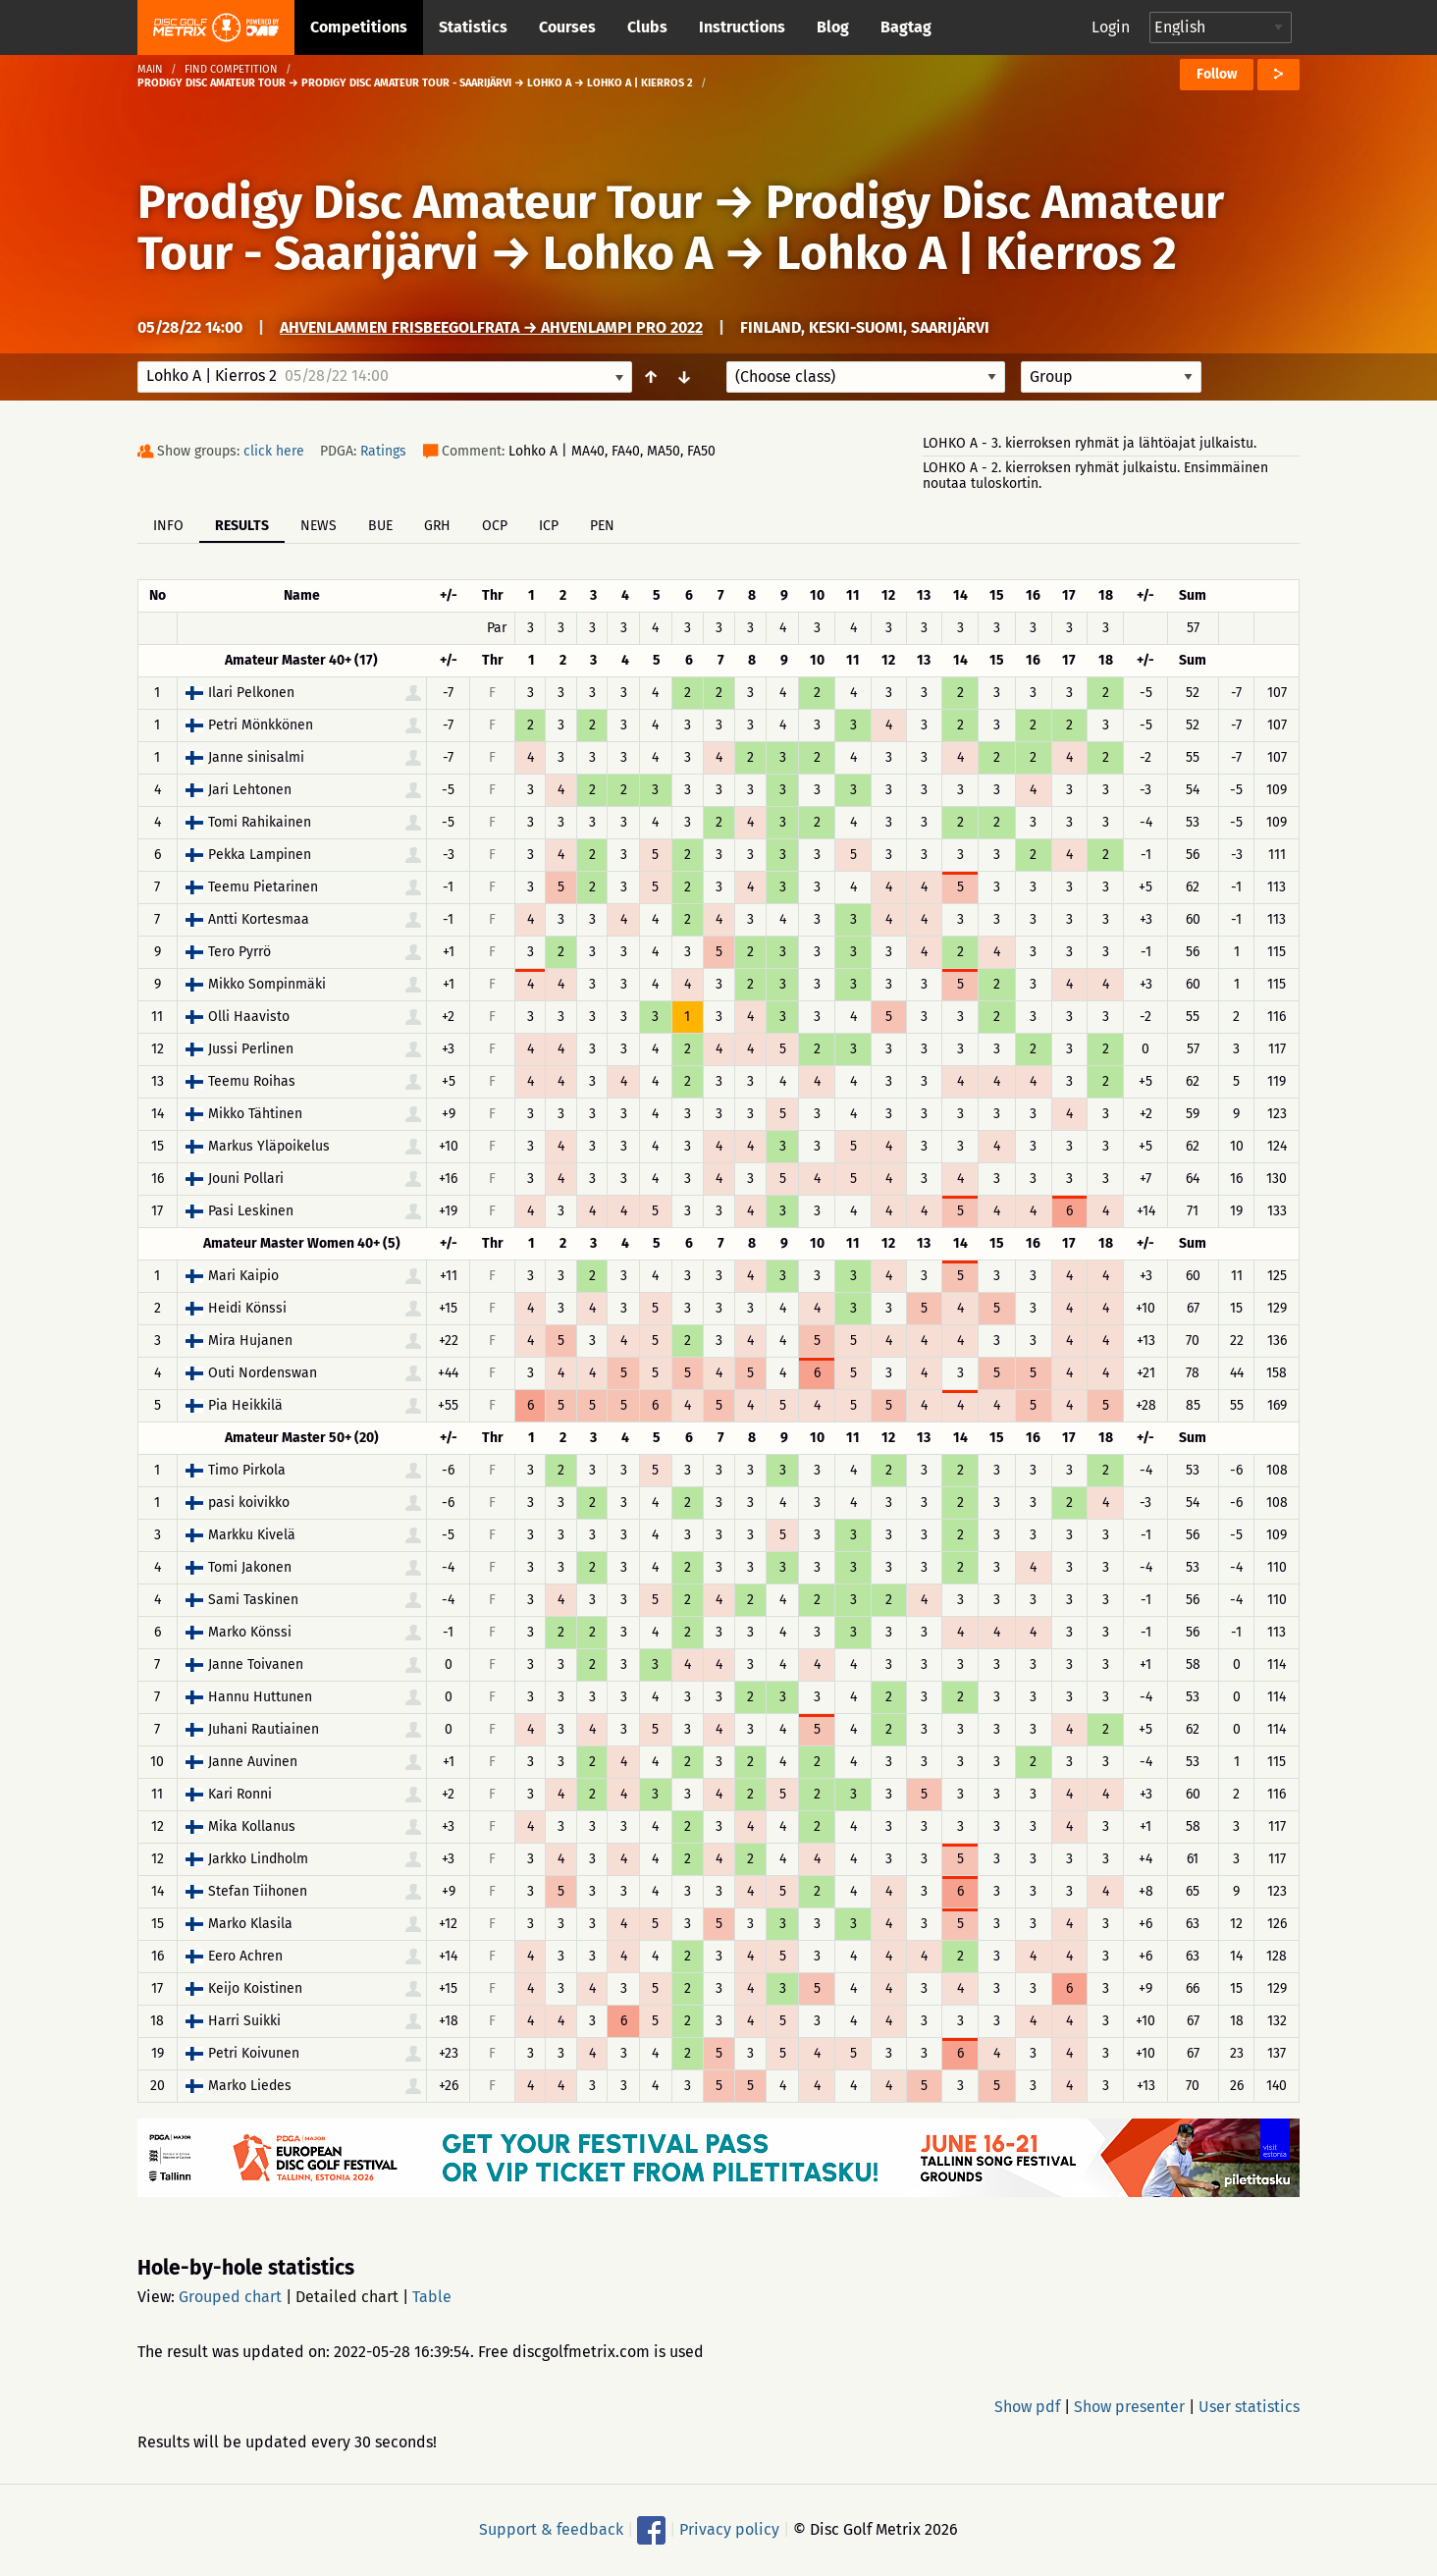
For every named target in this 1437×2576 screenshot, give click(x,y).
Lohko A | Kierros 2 (976, 253)
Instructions (742, 27)
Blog (833, 27)
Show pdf (1027, 2406)
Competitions (358, 27)
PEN (602, 525)
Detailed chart (347, 2296)
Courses (567, 27)
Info (168, 525)
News (318, 525)
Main (150, 69)
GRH (437, 525)
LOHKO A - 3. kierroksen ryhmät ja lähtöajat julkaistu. (1089, 443)
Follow (1217, 74)
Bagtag (905, 27)
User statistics (1249, 2406)
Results (242, 525)
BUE (380, 525)
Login (1110, 27)
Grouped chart (230, 2296)
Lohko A (628, 253)
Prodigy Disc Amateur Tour (419, 202)
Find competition (231, 69)
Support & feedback (551, 2529)
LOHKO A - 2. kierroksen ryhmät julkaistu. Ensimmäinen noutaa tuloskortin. (1095, 475)
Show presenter (1129, 2406)
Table (432, 2296)
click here (273, 451)
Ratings (383, 451)
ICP (549, 525)
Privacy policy (729, 2529)
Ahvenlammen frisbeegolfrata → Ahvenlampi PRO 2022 (491, 327)
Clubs (647, 27)
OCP (494, 525)
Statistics (473, 27)
